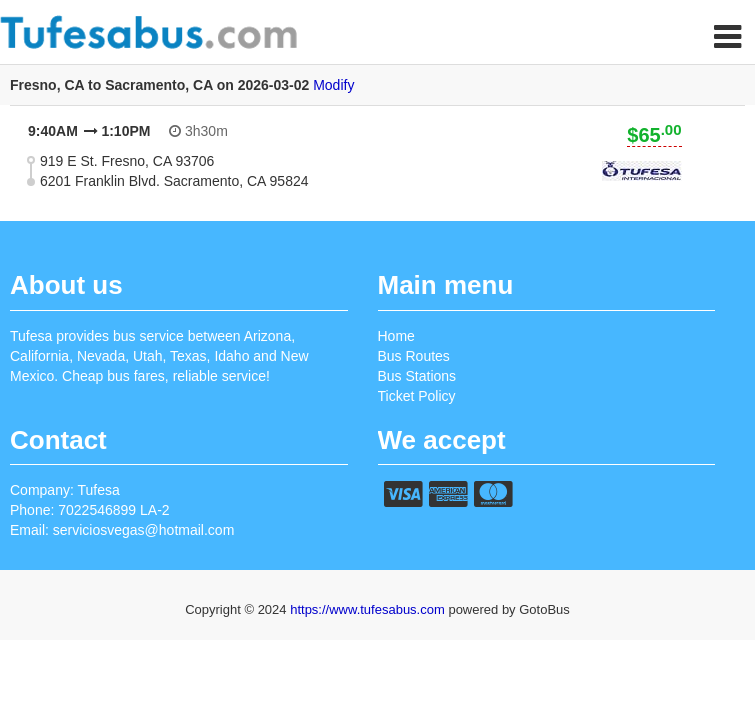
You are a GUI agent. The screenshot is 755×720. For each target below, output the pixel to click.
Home (396, 336)
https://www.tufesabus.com (369, 609)
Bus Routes (414, 356)
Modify (333, 85)
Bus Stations (417, 376)
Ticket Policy (417, 396)
